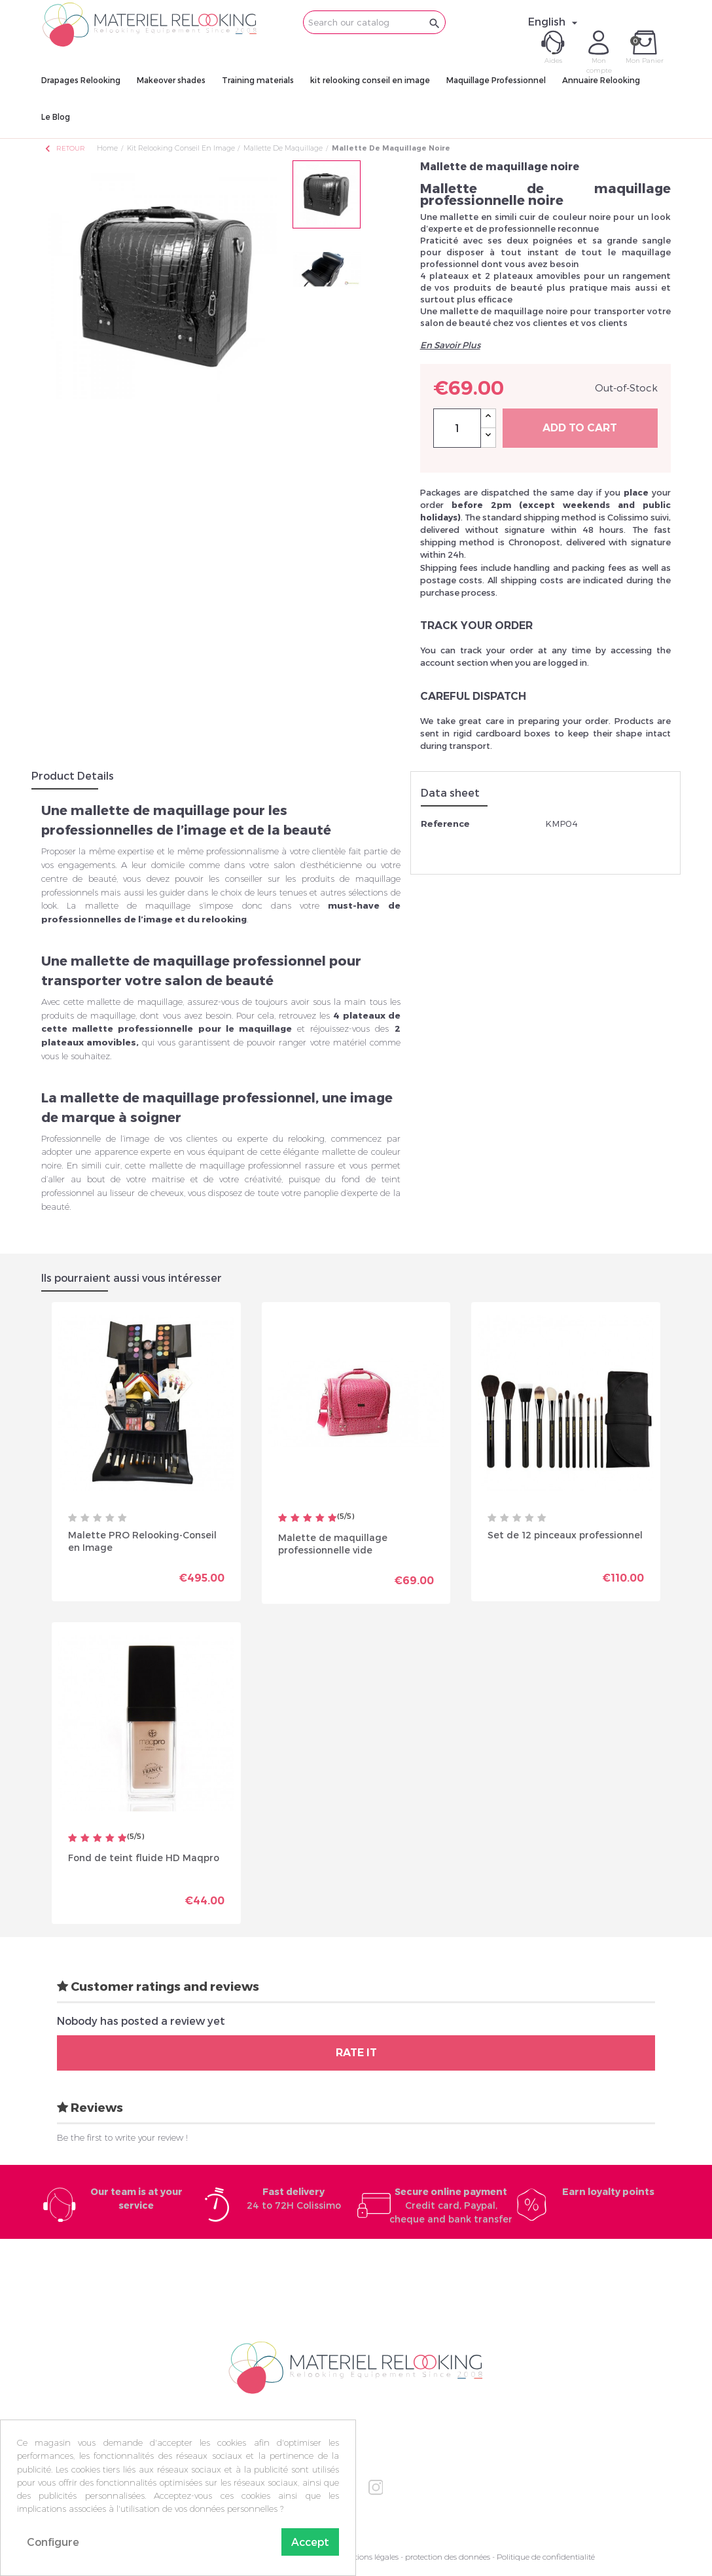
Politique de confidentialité (546, 2557)
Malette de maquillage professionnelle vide (332, 1543)
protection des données (447, 2557)
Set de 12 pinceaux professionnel (565, 1534)
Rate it (356, 2052)
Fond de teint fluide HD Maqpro (143, 1857)
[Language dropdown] (554, 21)
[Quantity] (457, 428)
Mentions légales (368, 2557)
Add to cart (580, 428)
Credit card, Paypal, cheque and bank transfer (450, 2205)
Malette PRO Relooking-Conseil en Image (142, 1540)
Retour (64, 148)
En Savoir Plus (450, 345)
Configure (53, 2541)
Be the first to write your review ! (122, 2137)
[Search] (374, 22)
